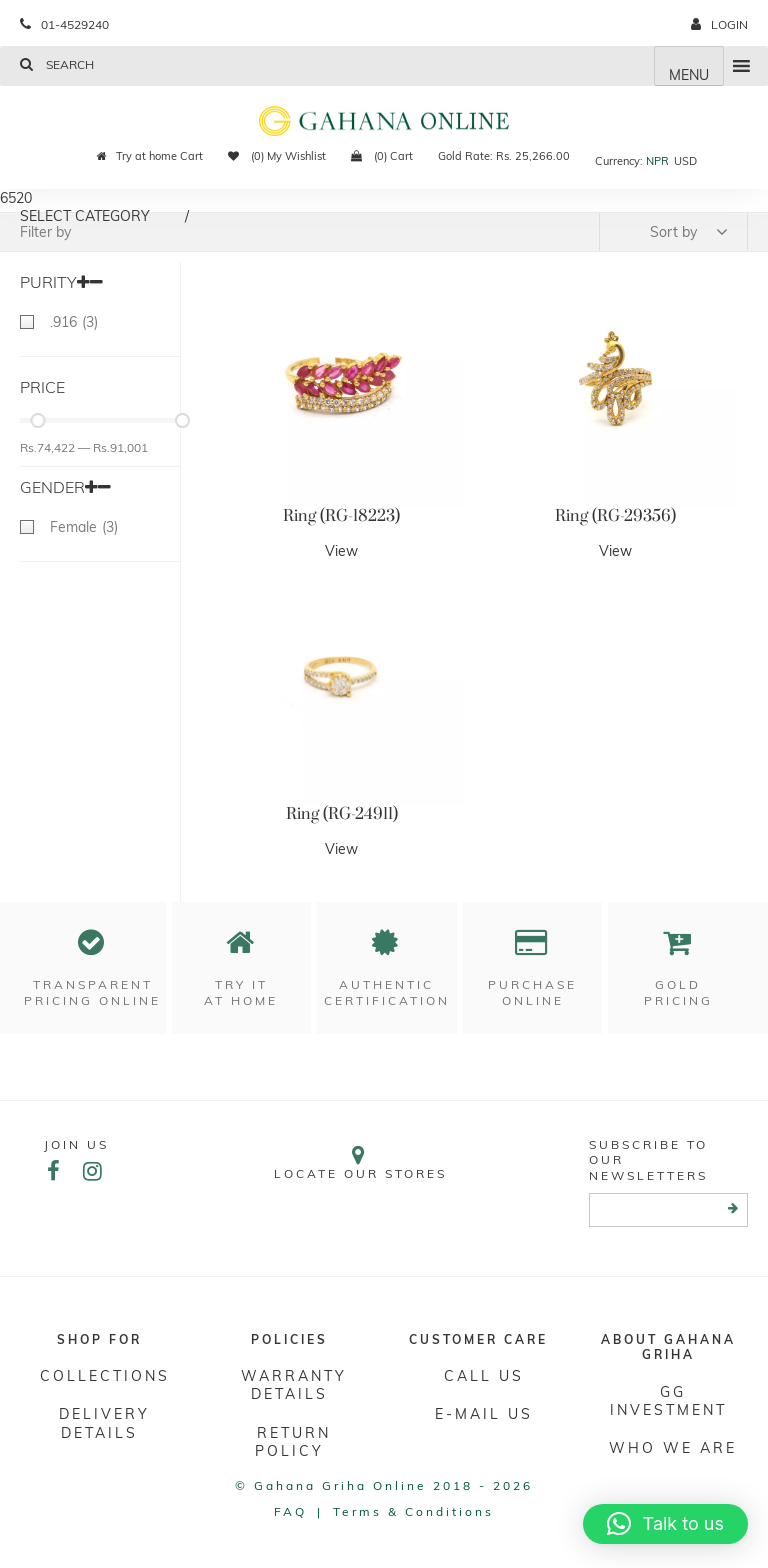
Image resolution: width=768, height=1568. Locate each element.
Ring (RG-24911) (342, 814)
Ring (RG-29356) (615, 516)
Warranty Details (294, 1385)
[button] (665, 1524)
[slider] (37, 420)
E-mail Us (484, 1414)
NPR (657, 161)
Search (57, 64)
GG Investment (668, 1401)
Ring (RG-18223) (341, 516)
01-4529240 (64, 24)
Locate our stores (360, 1162)
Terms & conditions (413, 1511)
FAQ (290, 1511)
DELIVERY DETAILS (104, 1423)
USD (685, 161)
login (719, 24)
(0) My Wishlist (277, 156)
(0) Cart (382, 156)
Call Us (484, 1376)
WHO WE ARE (673, 1448)
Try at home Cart (150, 156)
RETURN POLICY (293, 1442)
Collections (105, 1376)
